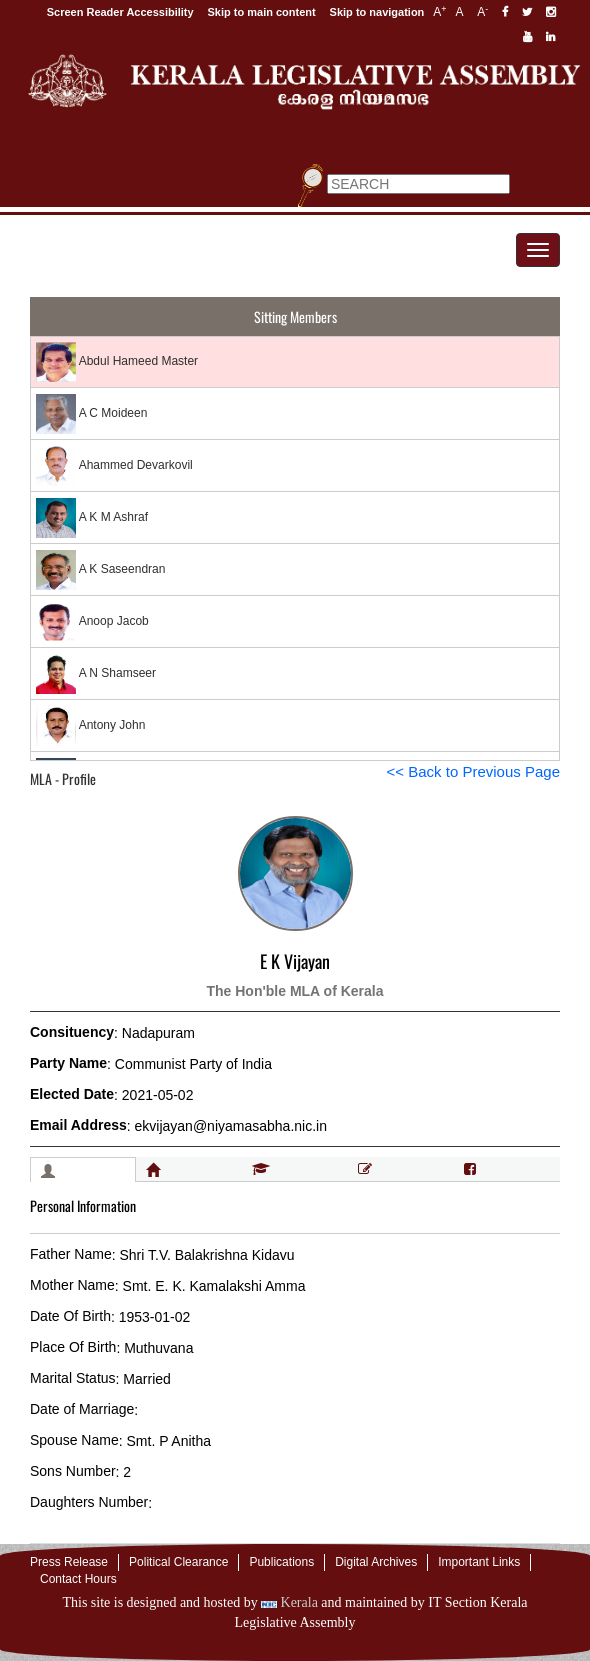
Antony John (90, 726)
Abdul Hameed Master (117, 362)
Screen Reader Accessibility (120, 12)
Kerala (289, 1602)
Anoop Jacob (92, 622)
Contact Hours (78, 1579)
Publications (281, 1562)
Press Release (69, 1562)
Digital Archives (376, 1562)
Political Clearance (178, 1562)
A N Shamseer (96, 674)
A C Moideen (91, 414)
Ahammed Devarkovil (114, 466)
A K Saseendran (100, 570)
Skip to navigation (377, 12)
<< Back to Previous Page (473, 771)
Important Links (479, 1562)
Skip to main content (262, 12)
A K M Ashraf (92, 518)
